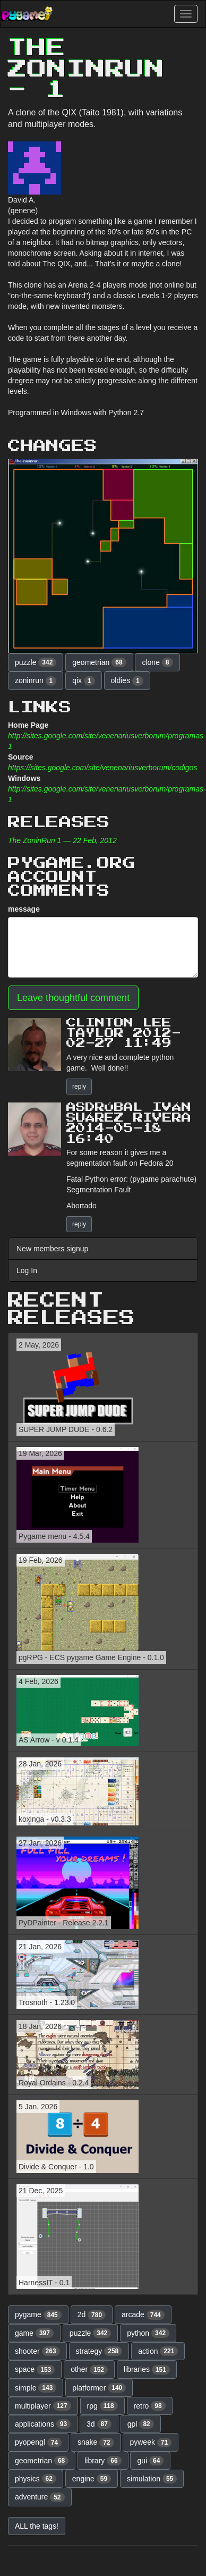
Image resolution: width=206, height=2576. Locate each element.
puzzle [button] (35, 662)
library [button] (102, 2460)
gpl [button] (140, 2424)
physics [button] (35, 2479)
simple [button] (35, 2388)
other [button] (89, 2370)
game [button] (34, 2333)
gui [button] (150, 2460)
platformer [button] (99, 2388)
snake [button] (96, 2442)
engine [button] (91, 2479)
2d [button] (92, 2315)
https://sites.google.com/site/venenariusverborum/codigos (102, 767)
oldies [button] (127, 681)
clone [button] (157, 662)
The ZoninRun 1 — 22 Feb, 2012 (62, 840)
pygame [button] (38, 2315)
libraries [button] (147, 2370)
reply (79, 1086)
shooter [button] (37, 2351)
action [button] (158, 2351)
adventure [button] (40, 2497)
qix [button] (83, 681)
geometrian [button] (99, 662)
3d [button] (99, 2424)
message (24, 909)
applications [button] (43, 2424)
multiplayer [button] (43, 2406)
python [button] (148, 2333)
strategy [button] (99, 2351)
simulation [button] (152, 2479)
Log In (26, 1270)
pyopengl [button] (38, 2442)
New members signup (52, 1248)
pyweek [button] (150, 2442)
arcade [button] (143, 2315)
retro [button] (150, 2406)
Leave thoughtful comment (73, 997)
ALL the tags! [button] (36, 2526)
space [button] (35, 2370)
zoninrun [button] (35, 681)
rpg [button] (102, 2406)
